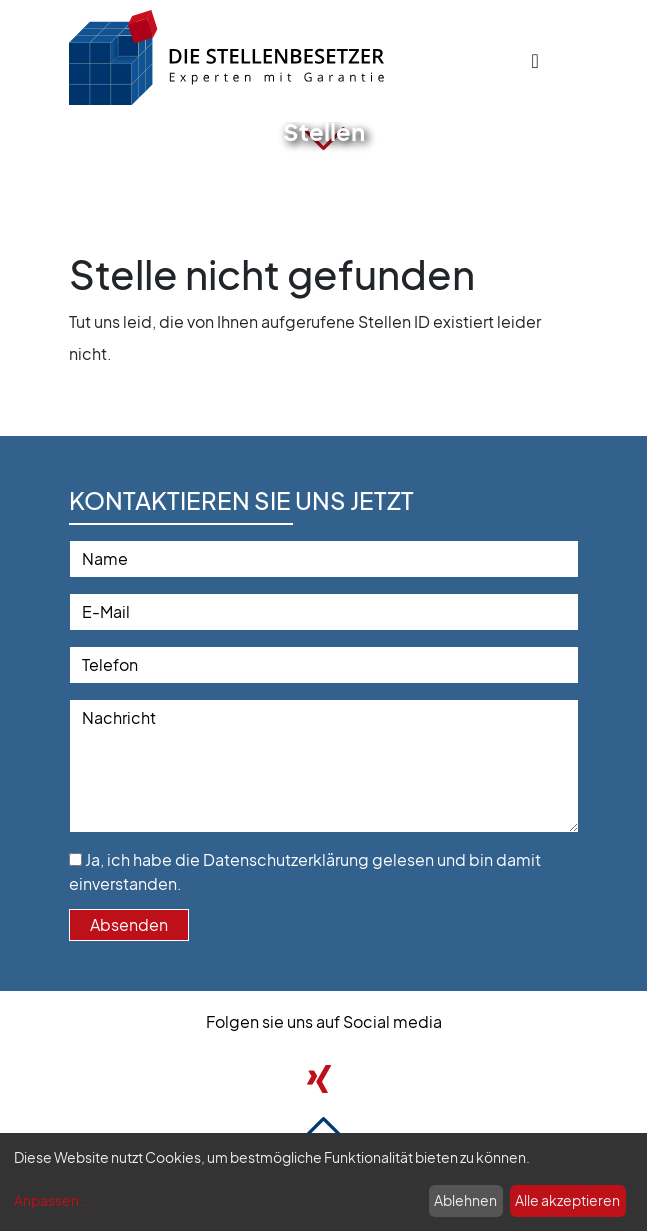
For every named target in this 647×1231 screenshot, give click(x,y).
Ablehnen (465, 1200)
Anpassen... (52, 1200)
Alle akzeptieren (567, 1200)
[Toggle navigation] (535, 60)
